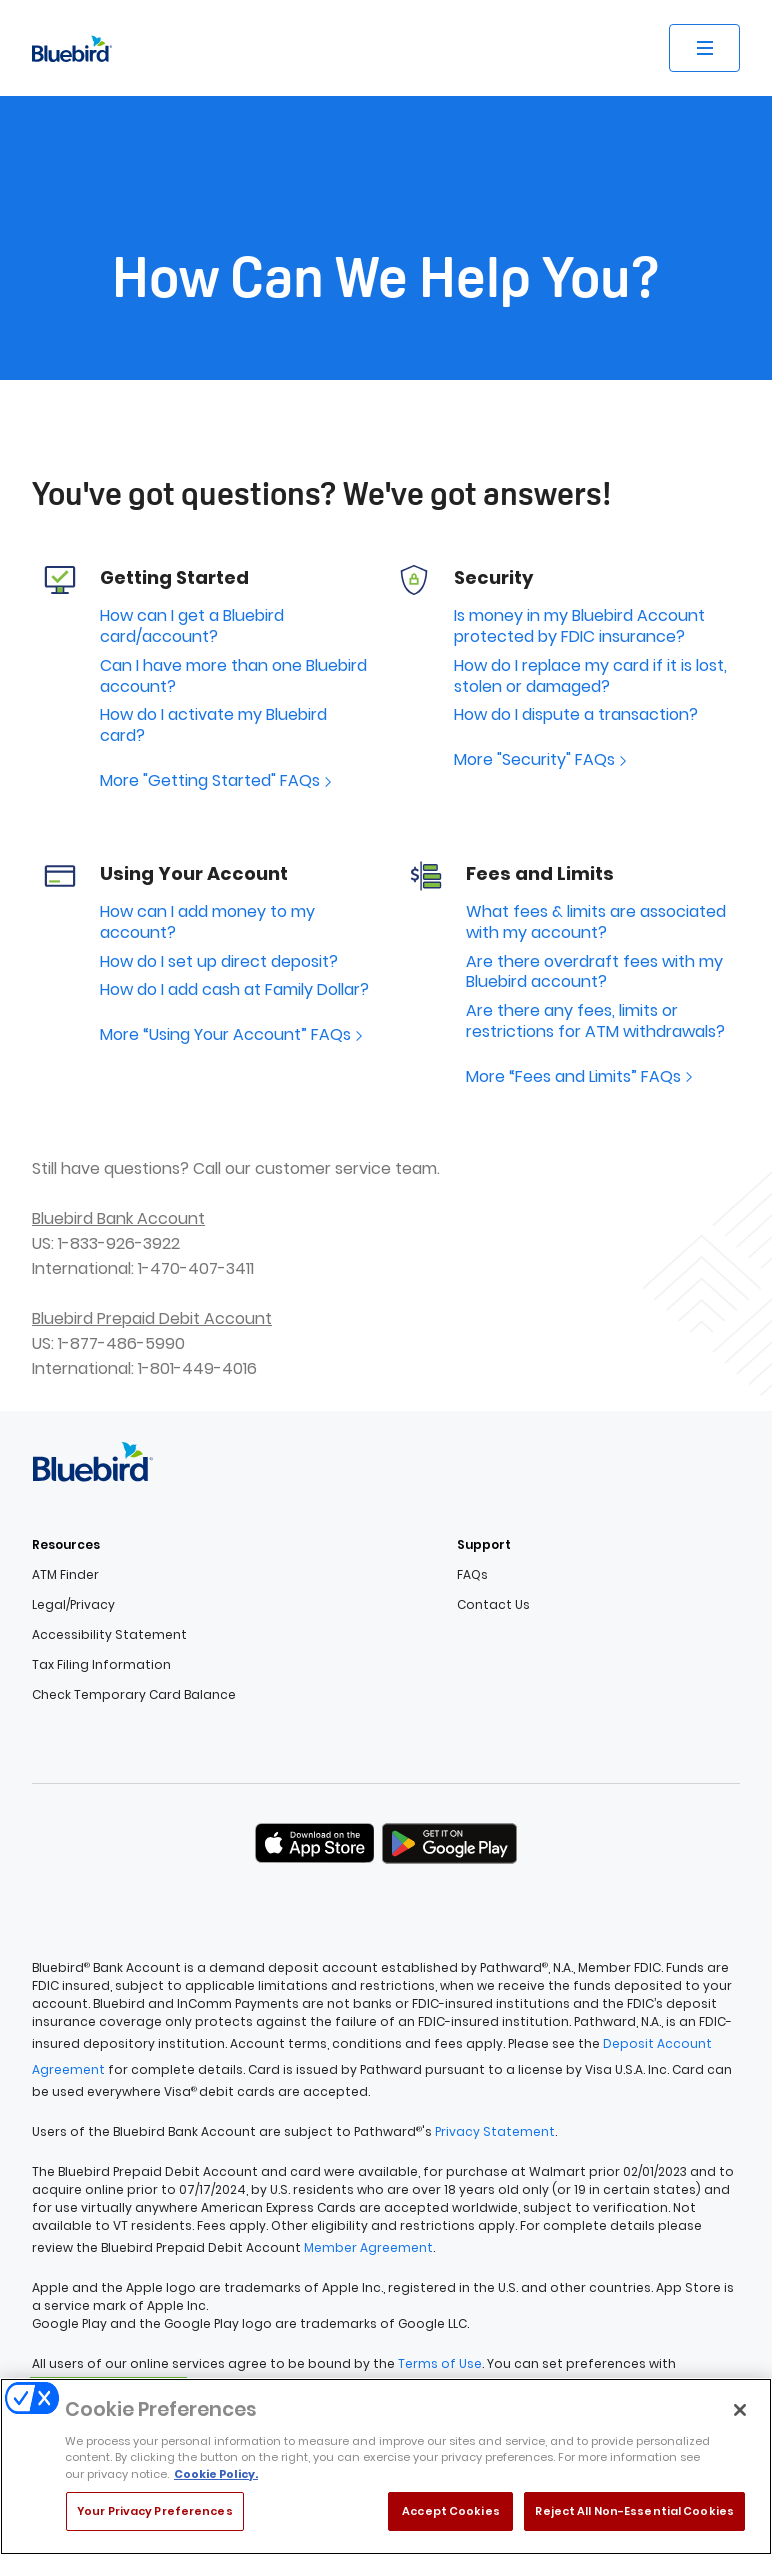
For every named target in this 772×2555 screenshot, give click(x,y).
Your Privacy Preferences (155, 2519)
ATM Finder (65, 1575)
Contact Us (493, 1605)
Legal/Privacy (73, 1605)
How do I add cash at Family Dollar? (234, 990)
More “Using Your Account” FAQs (233, 1035)
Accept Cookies (451, 2519)
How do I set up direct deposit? (219, 962)
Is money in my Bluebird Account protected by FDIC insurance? (579, 627)
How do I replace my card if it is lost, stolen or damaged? (590, 677)
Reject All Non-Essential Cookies (634, 2519)
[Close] (740, 2418)
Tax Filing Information (101, 1665)
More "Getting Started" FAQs (218, 781)
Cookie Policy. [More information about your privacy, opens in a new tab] (216, 2481)
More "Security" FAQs (542, 760)
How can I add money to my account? (207, 923)
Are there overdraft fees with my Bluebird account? (594, 973)
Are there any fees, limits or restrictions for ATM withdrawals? (595, 1022)
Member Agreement (368, 2247)
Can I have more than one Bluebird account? (233, 677)
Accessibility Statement (109, 1635)
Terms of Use (440, 2363)
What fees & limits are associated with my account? (596, 923)
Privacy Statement (495, 2131)
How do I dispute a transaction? (576, 715)
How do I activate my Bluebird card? (213, 726)
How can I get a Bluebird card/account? (192, 627)
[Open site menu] (704, 48)
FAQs (472, 1575)
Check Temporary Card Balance (134, 1695)
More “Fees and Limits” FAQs (581, 1077)
